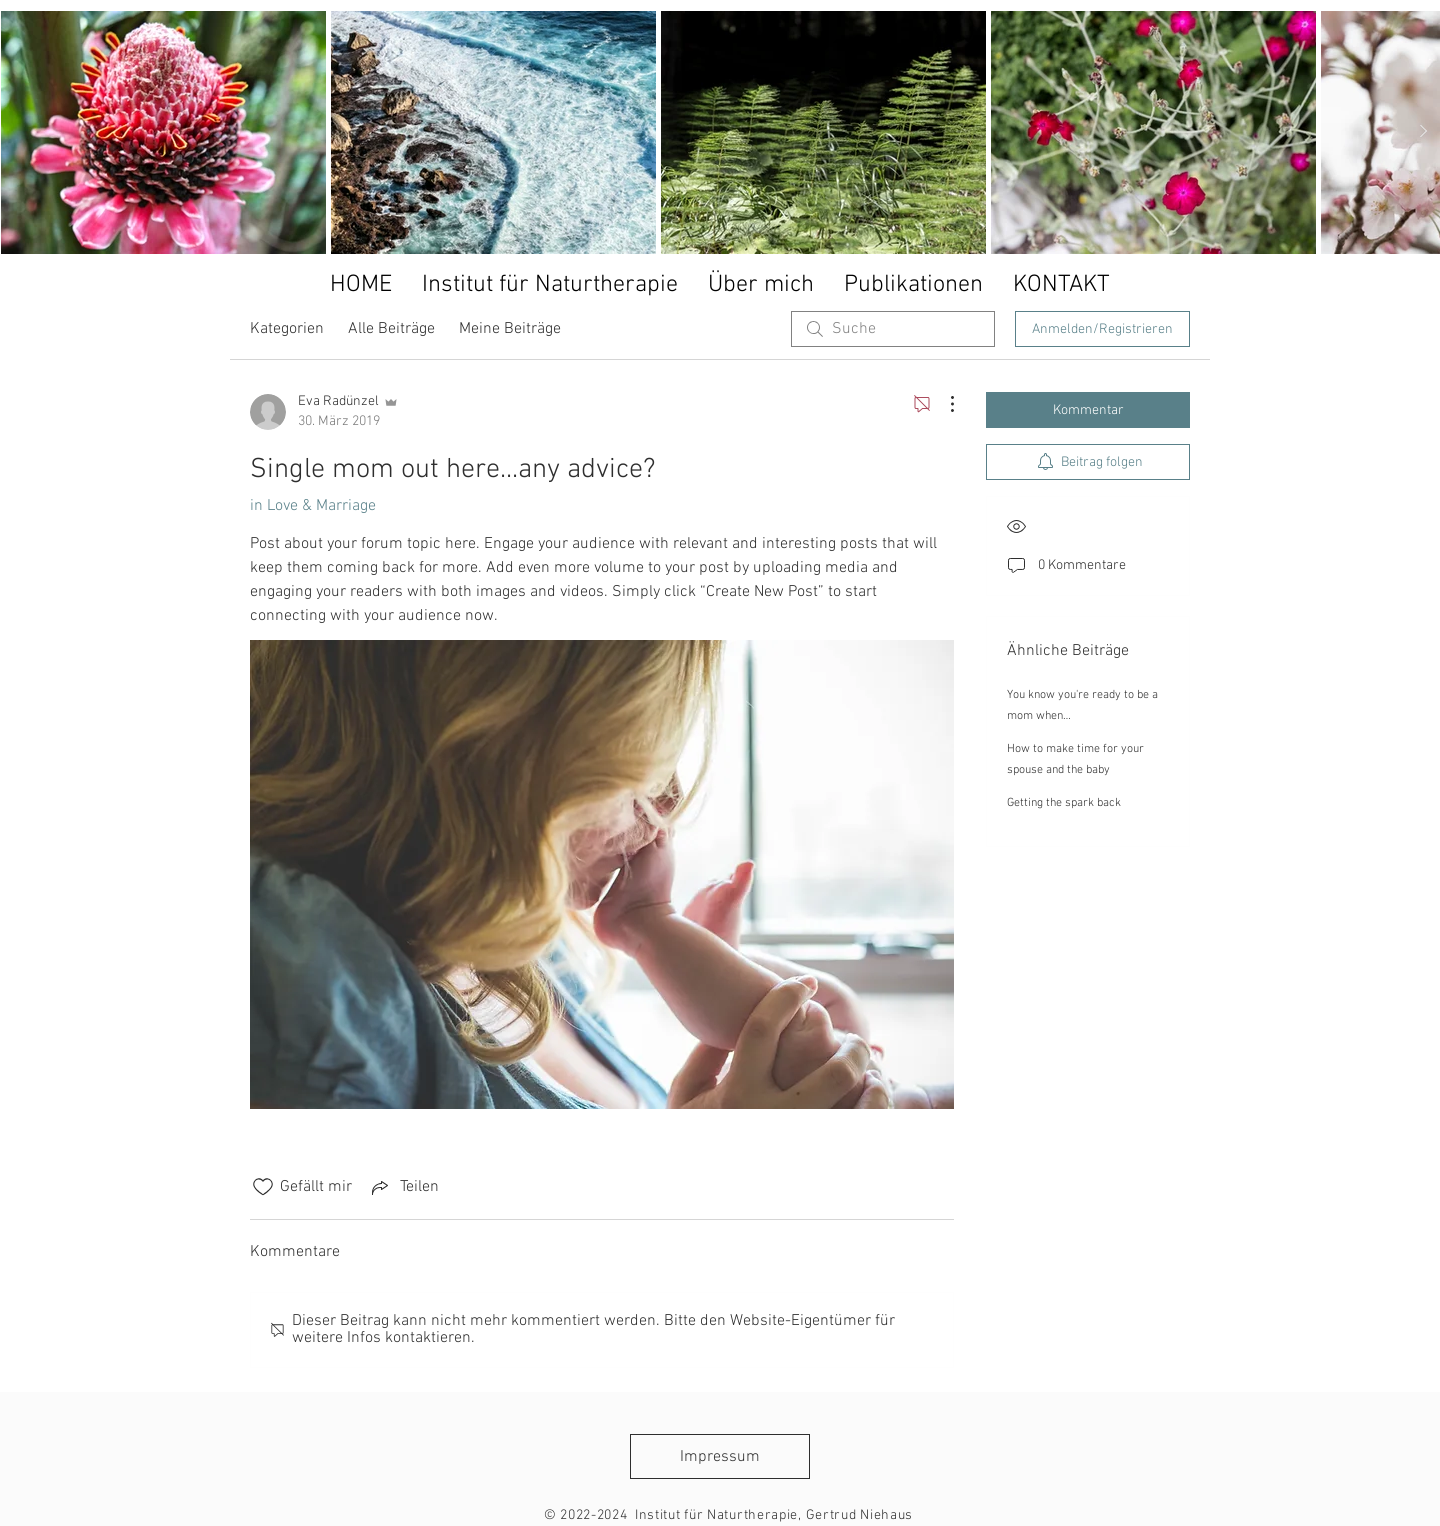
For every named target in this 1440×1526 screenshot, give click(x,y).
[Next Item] (1423, 132)
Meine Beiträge (510, 329)
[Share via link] (403, 1187)
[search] (893, 329)
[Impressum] (720, 1456)
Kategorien (287, 329)
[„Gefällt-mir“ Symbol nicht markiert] (263, 1187)
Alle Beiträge (391, 329)
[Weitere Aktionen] (942, 404)
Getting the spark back (1064, 803)
